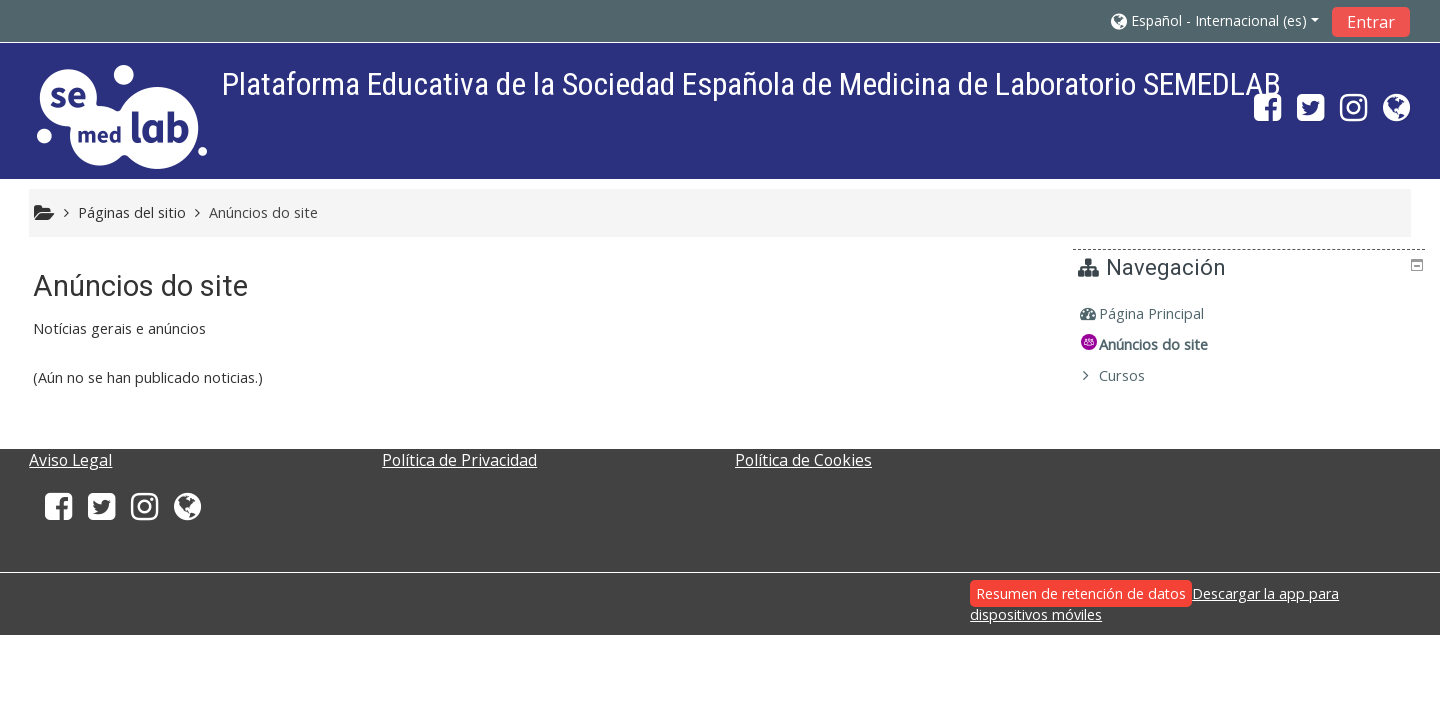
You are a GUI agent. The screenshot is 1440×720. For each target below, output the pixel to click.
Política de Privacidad (459, 460)
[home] (122, 116)
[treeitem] (1252, 314)
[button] (1215, 20)
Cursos (1137, 375)
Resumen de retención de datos (1081, 593)
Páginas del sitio (132, 212)
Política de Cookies (803, 460)
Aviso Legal (70, 460)
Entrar (1371, 22)
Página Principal (1166, 313)
